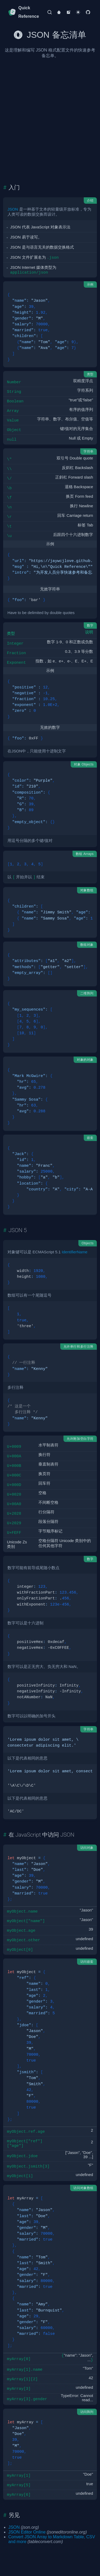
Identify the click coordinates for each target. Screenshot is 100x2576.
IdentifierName (74, 1246)
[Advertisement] (50, 110)
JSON (12, 203)
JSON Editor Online (27, 2525)
